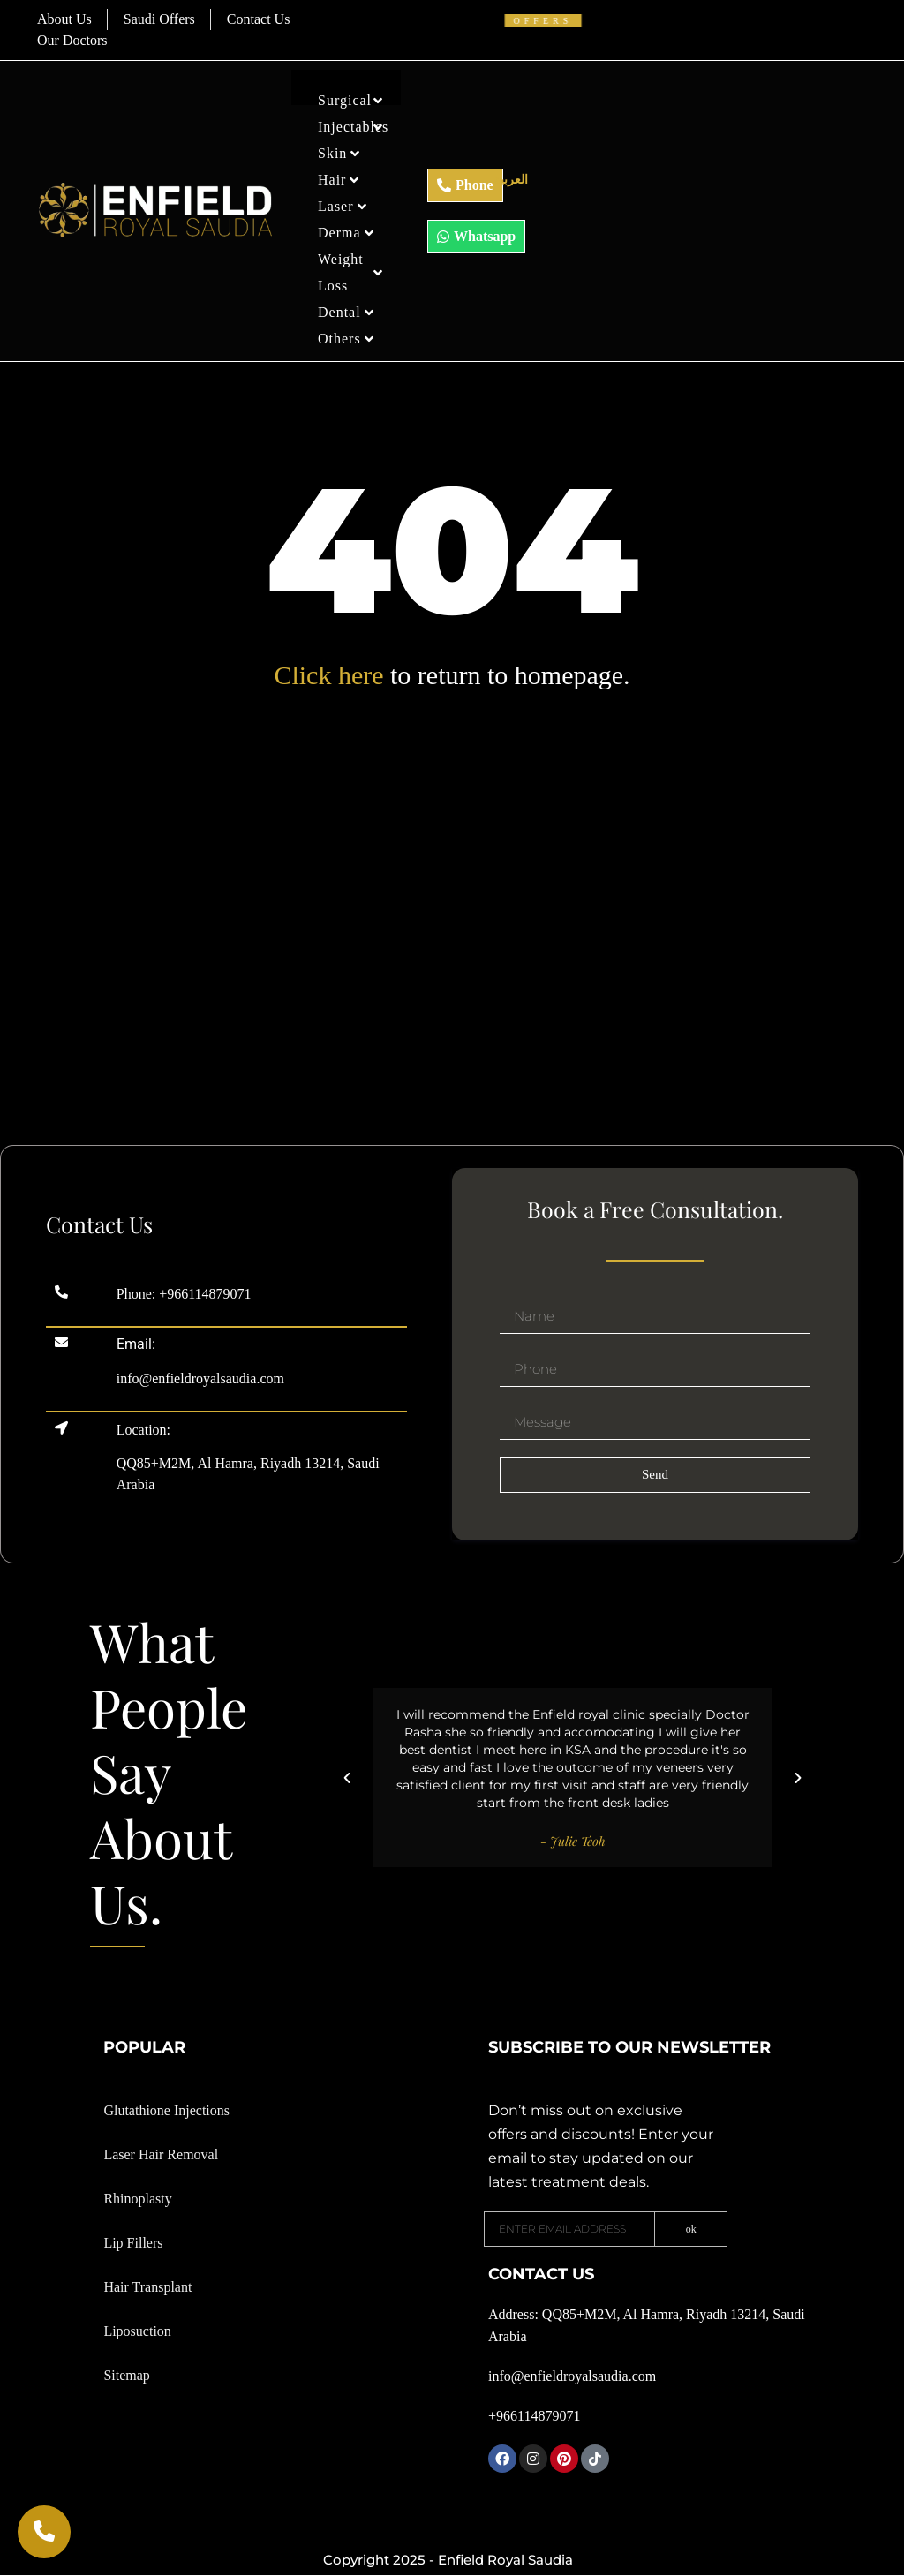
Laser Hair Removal (160, 2154)
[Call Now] (44, 2531)
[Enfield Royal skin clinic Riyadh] (452, 1015)
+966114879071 (205, 1293)
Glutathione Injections (166, 2110)
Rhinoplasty (137, 2198)
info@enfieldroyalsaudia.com (200, 1378)
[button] (347, 1778)
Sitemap (126, 2375)
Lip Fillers (132, 2242)
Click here (328, 674)
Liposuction (136, 2331)
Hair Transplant (147, 2286)
